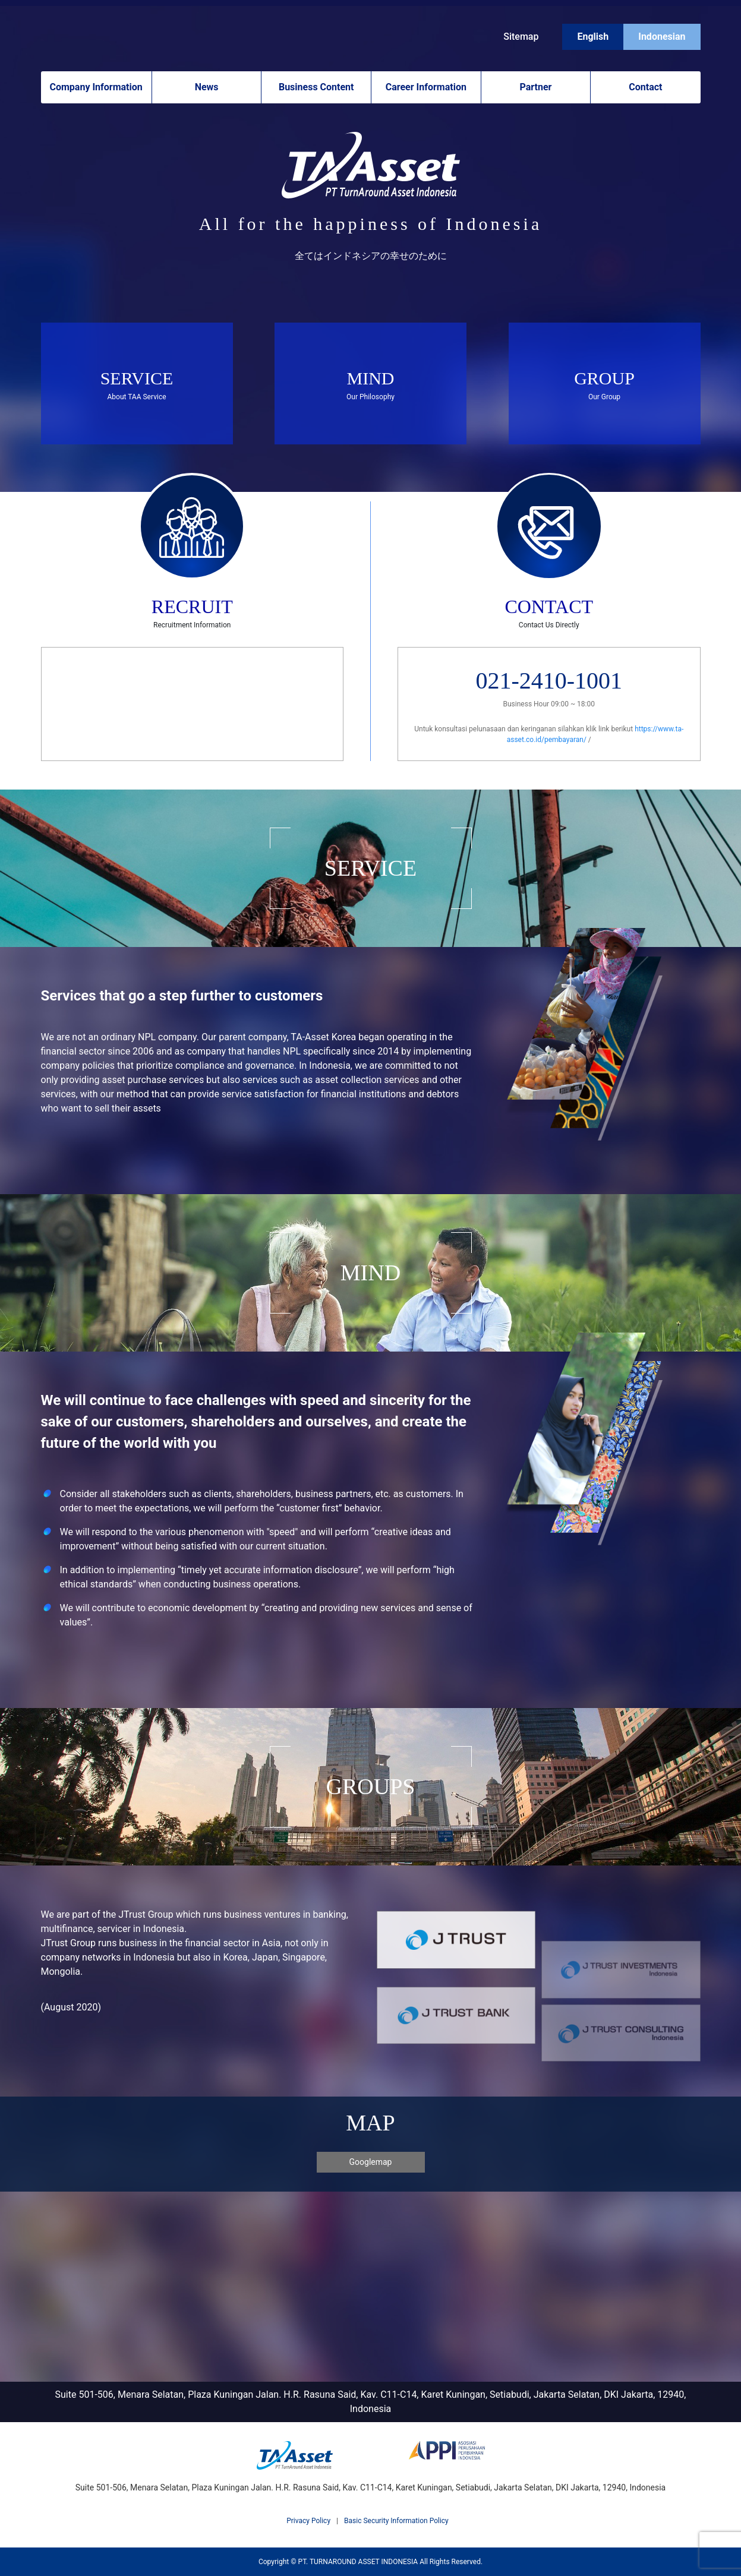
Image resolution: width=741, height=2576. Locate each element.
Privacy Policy (308, 2521)
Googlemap (370, 2162)
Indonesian (661, 36)
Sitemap (520, 36)
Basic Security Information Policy (396, 2521)
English (592, 36)
